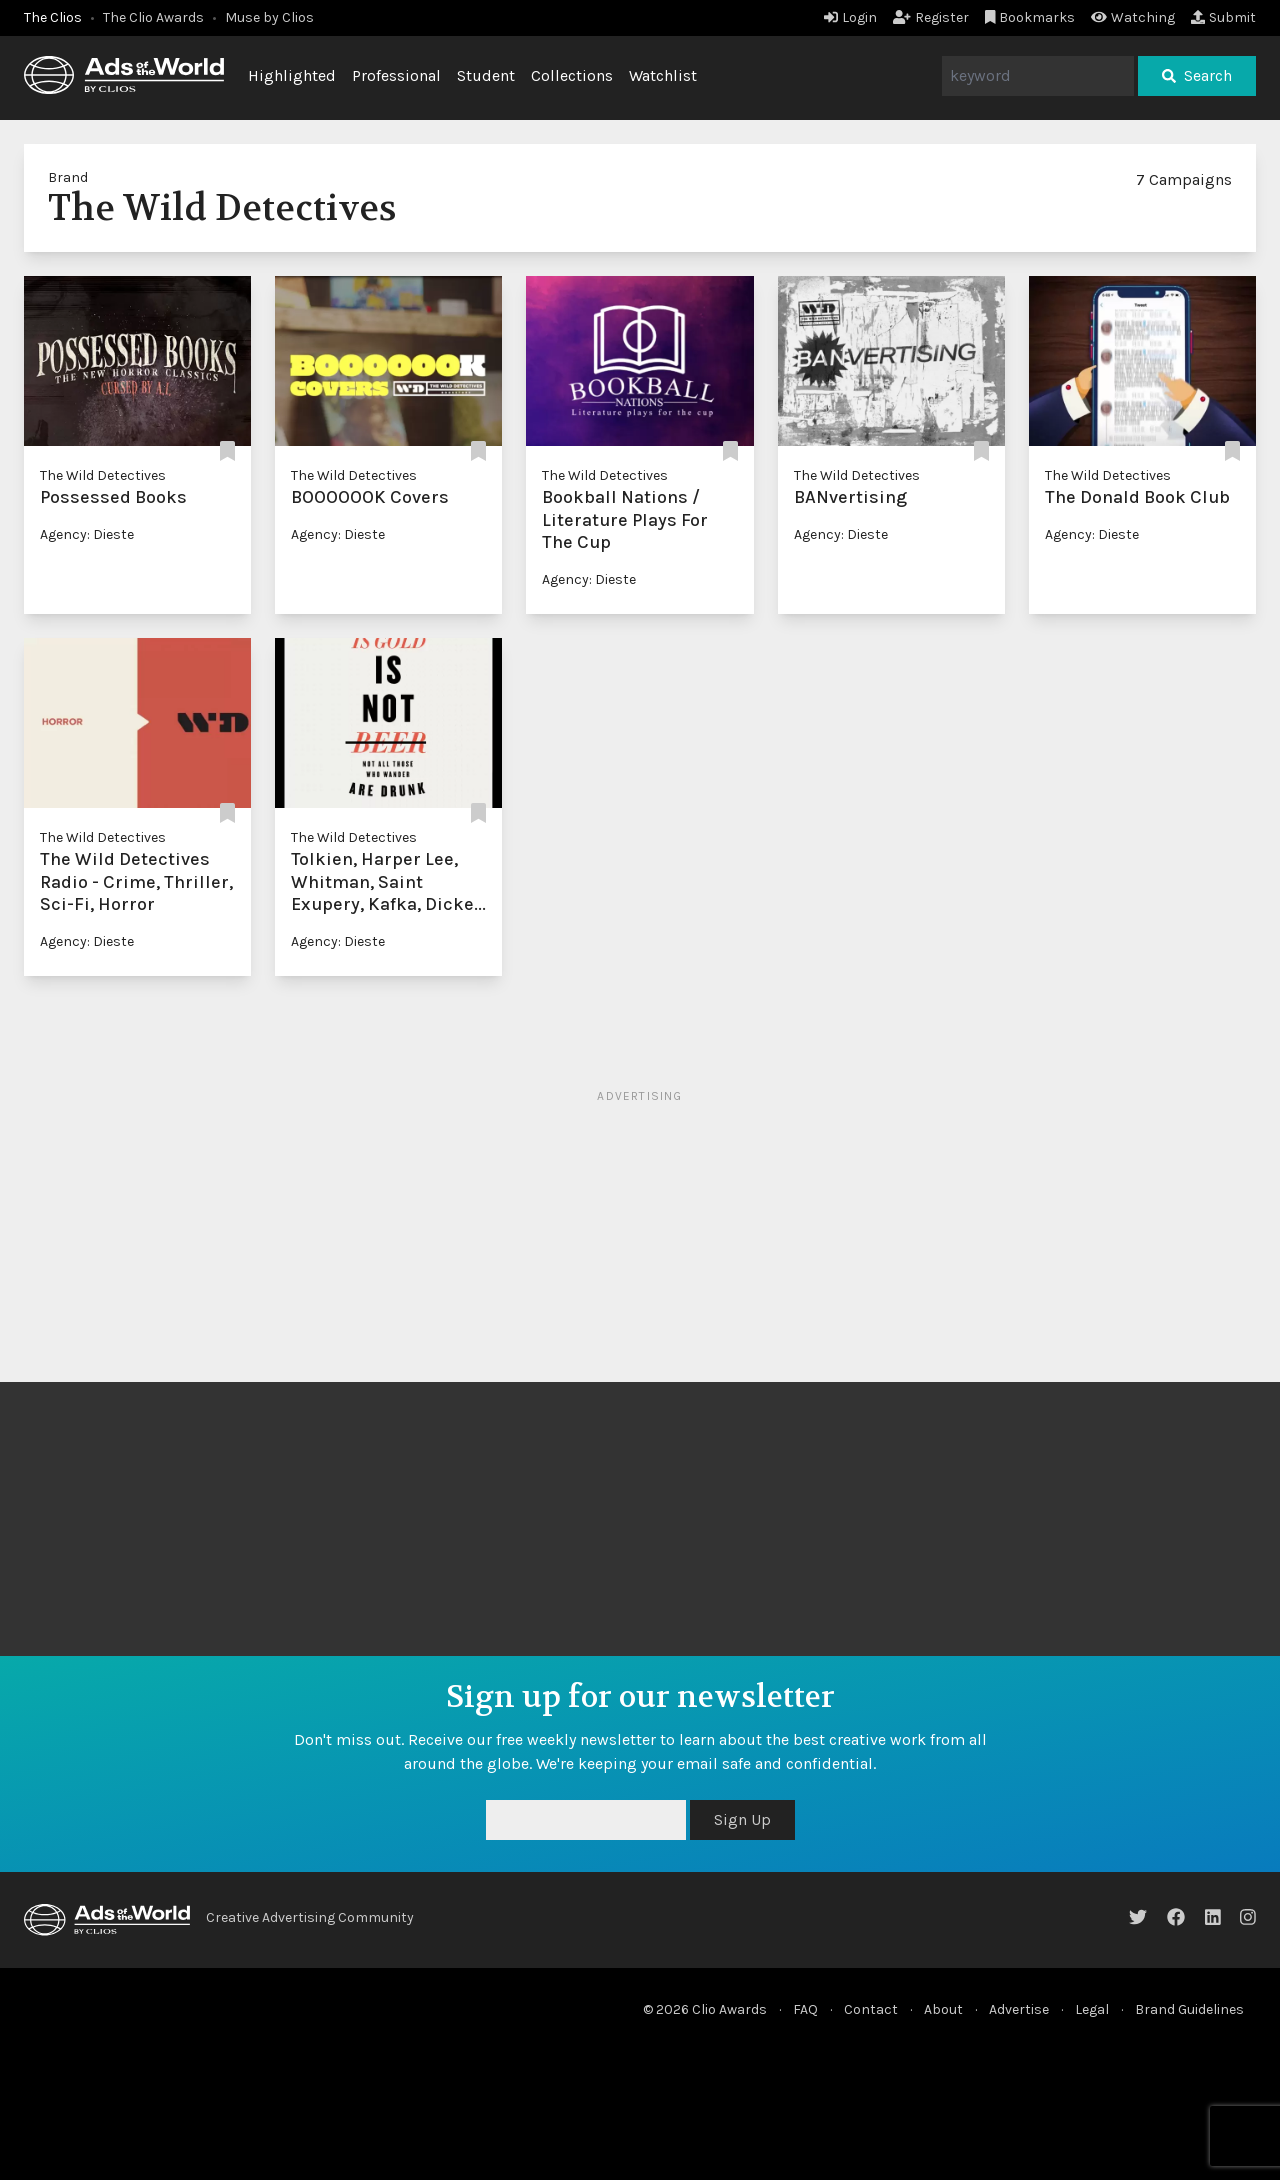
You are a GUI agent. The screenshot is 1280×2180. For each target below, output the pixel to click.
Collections (572, 75)
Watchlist (663, 75)
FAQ (805, 2009)
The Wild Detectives (103, 475)
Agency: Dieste (87, 534)
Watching (1133, 17)
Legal (1092, 2009)
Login (850, 17)
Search (1197, 75)
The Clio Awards (153, 17)
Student (486, 75)
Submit (1223, 17)
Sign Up (742, 1819)
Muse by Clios (269, 17)
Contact (871, 2009)
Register (931, 17)
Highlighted (292, 75)
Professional (396, 75)
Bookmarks (1030, 17)
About (943, 2009)
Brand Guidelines (1189, 2009)
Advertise (1019, 2009)
